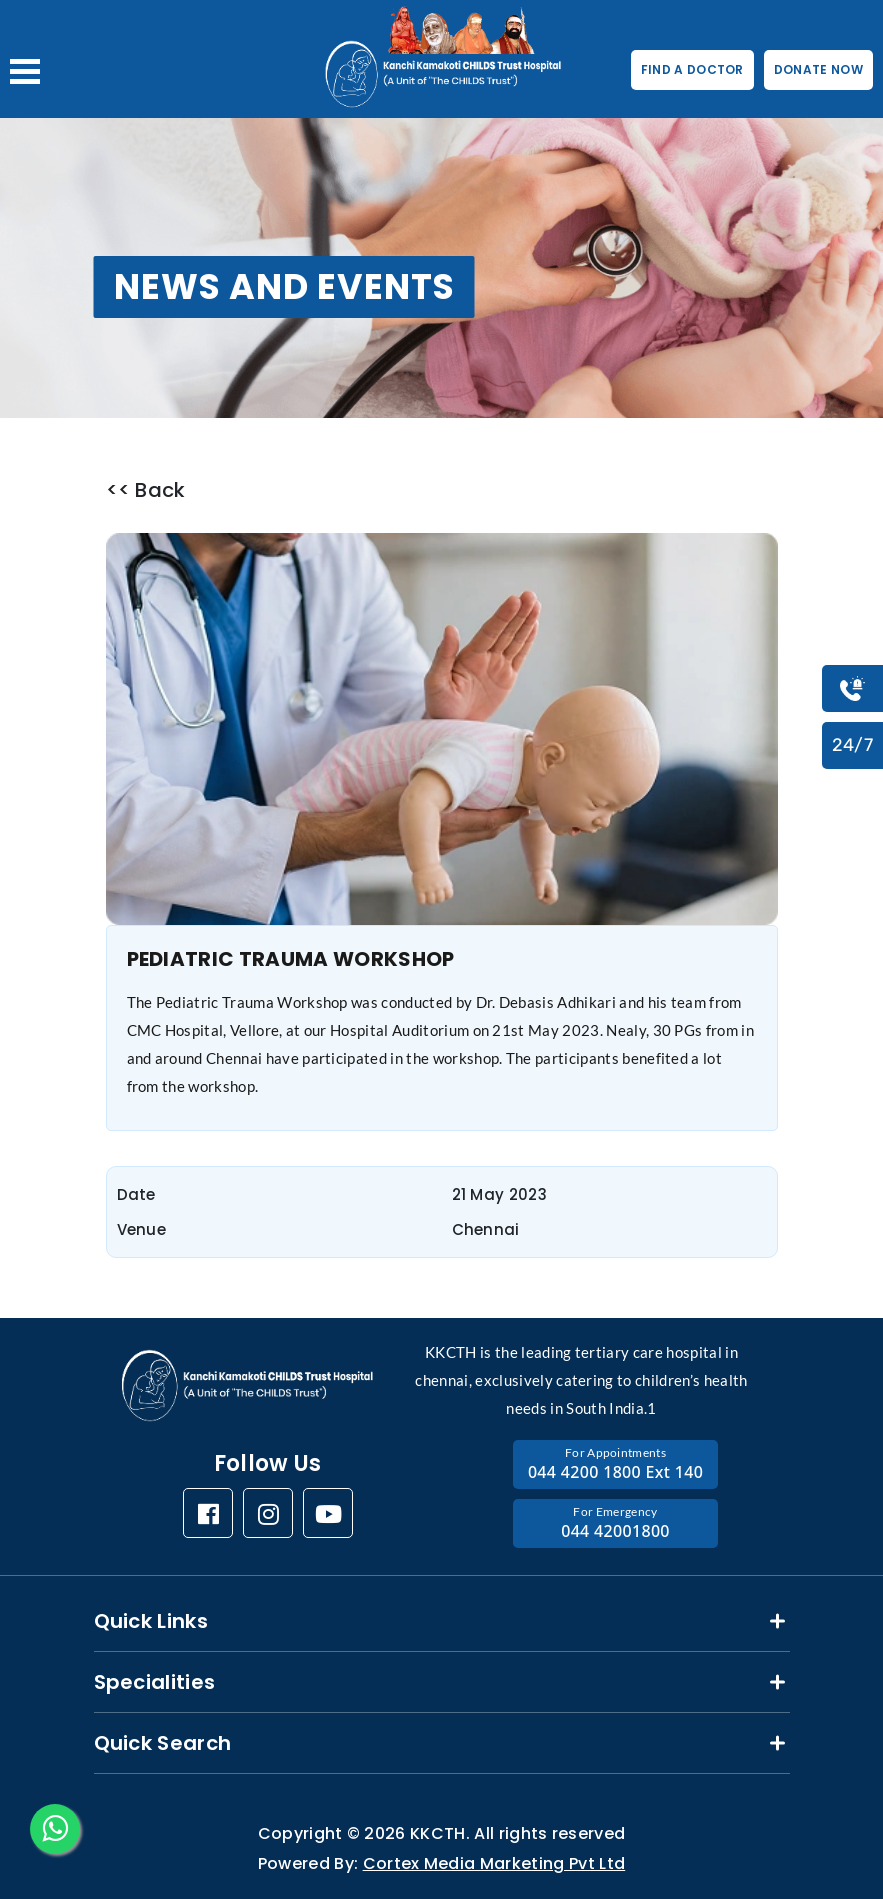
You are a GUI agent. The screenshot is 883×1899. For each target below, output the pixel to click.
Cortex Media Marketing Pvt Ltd (494, 1863)
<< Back (146, 490)
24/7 (852, 745)
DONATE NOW (818, 69)
